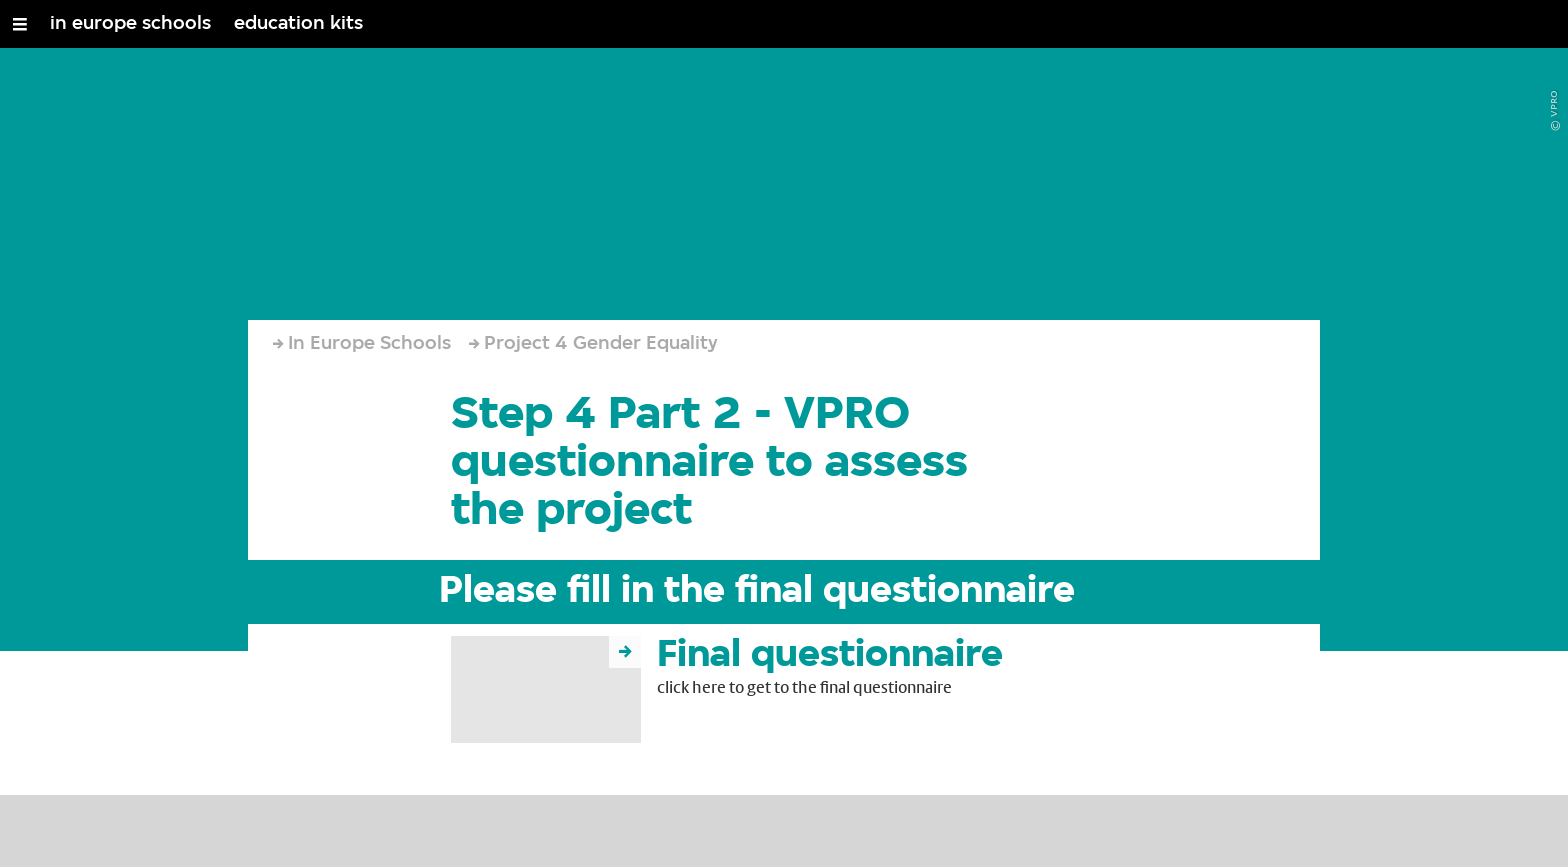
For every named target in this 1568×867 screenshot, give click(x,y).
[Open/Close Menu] (20, 24)
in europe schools (130, 24)
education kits (298, 24)
